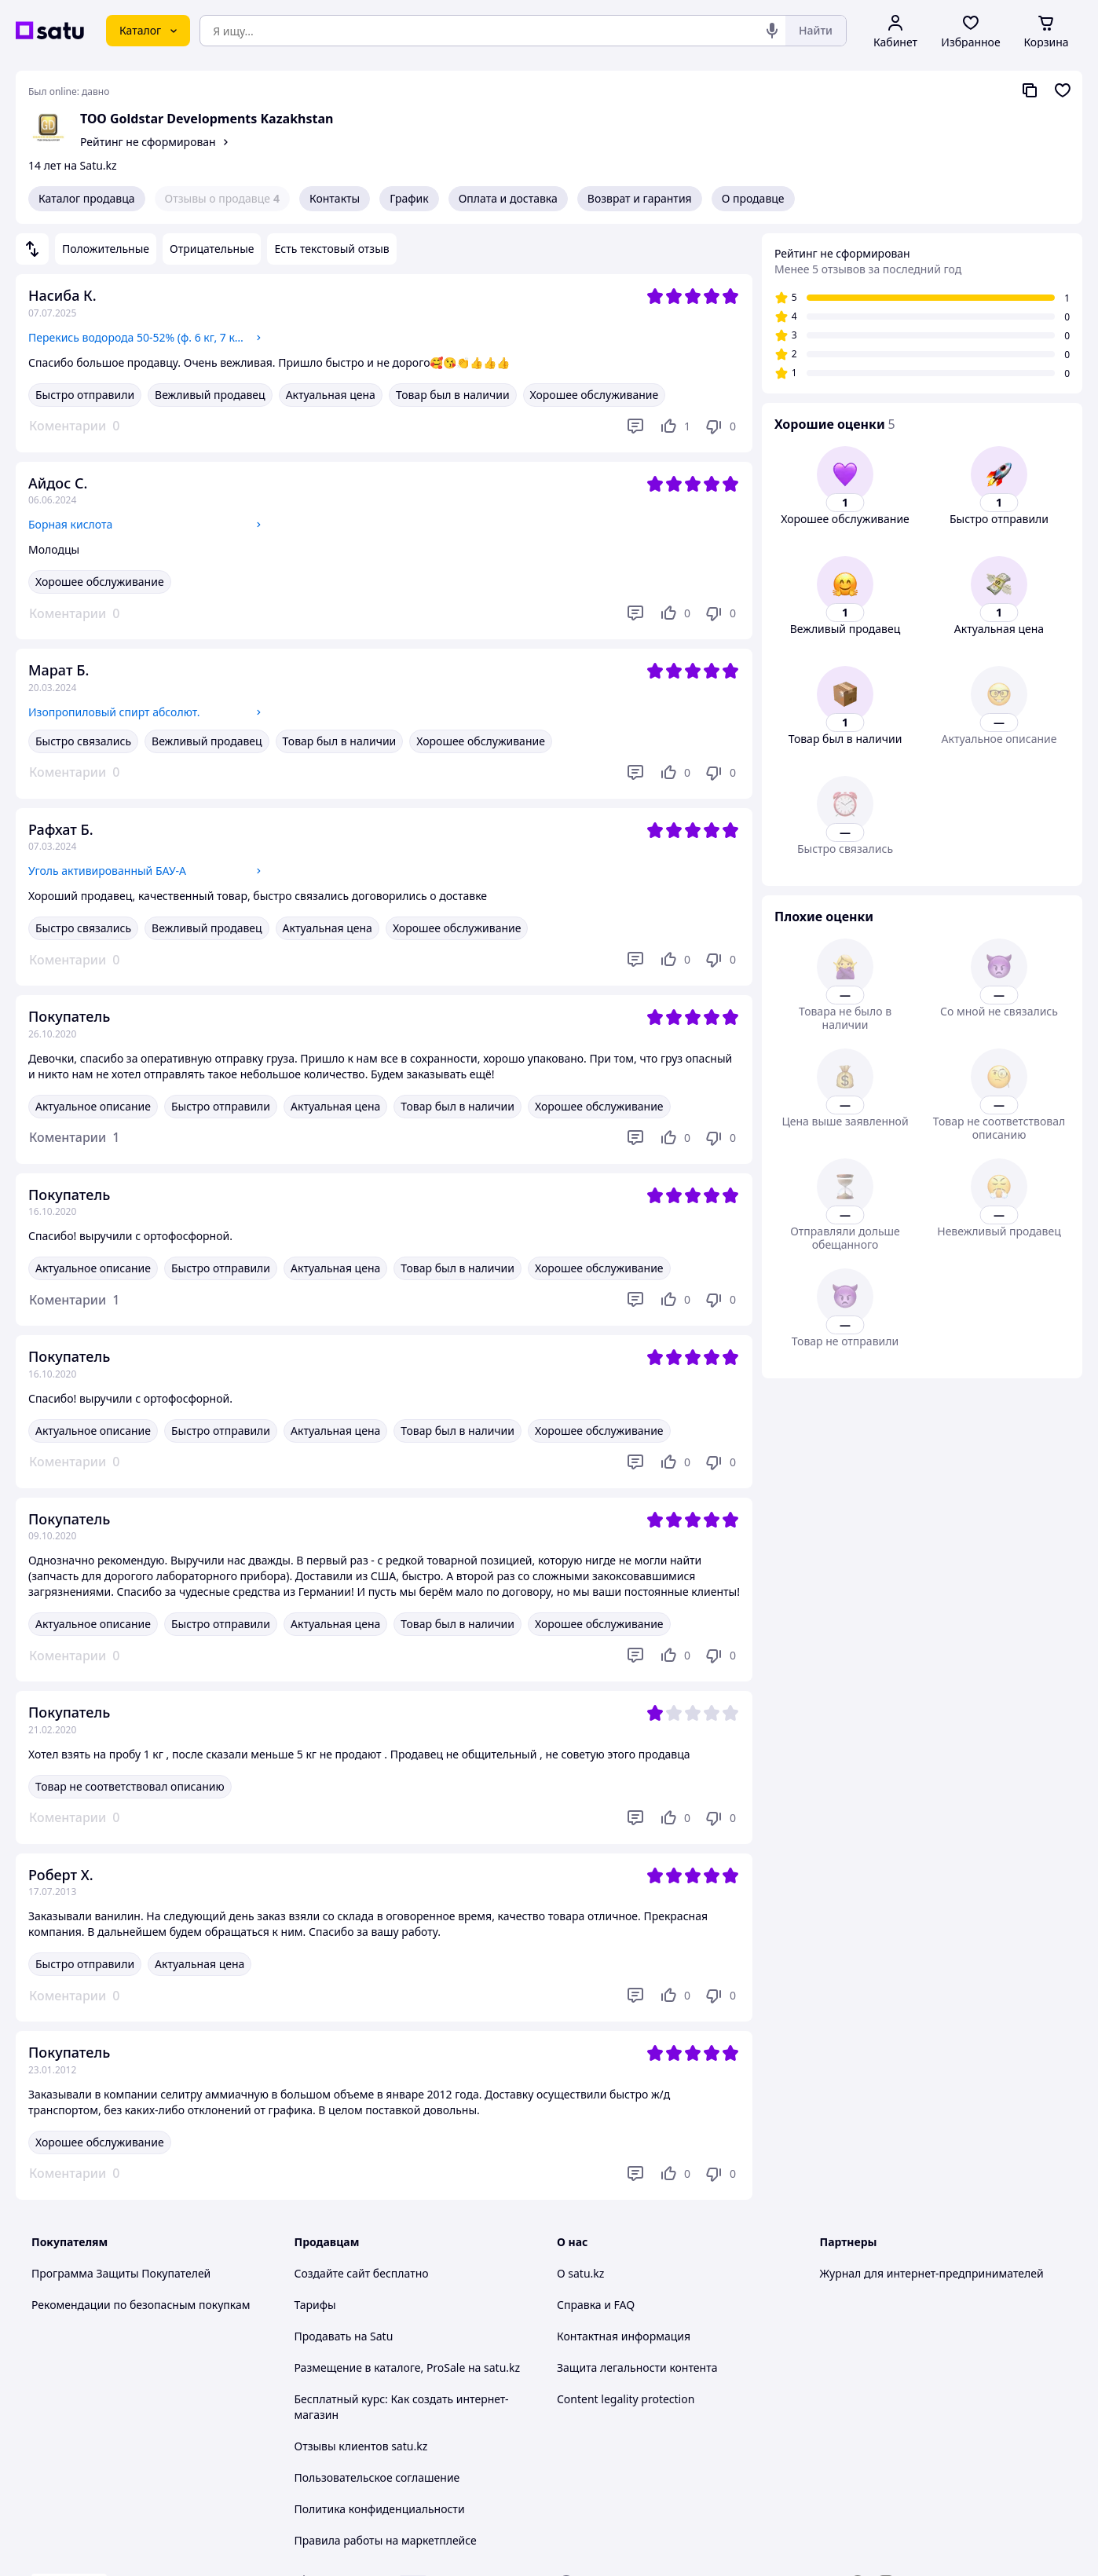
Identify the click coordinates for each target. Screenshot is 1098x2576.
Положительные (105, 248)
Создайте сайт (333, 2273)
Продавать (323, 2336)
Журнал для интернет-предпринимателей (932, 2273)
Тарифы (315, 2304)
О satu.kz (580, 2273)
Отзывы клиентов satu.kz (361, 2446)
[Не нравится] (720, 426)
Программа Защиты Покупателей (120, 2273)
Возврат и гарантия (639, 198)
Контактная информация (623, 2336)
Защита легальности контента (637, 2367)
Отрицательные (212, 248)
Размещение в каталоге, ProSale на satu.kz (408, 2367)
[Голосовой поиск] (772, 31)
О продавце (753, 198)
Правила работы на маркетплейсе (386, 2540)
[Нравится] (674, 426)
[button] (74, 1137)
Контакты (334, 198)
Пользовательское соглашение (377, 2477)
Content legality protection (625, 2398)
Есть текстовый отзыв (331, 248)
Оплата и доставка (508, 198)
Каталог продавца (86, 198)
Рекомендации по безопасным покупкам (140, 2304)
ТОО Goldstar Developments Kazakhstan (206, 118)
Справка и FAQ (596, 2304)
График (409, 198)
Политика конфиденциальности (380, 2508)
